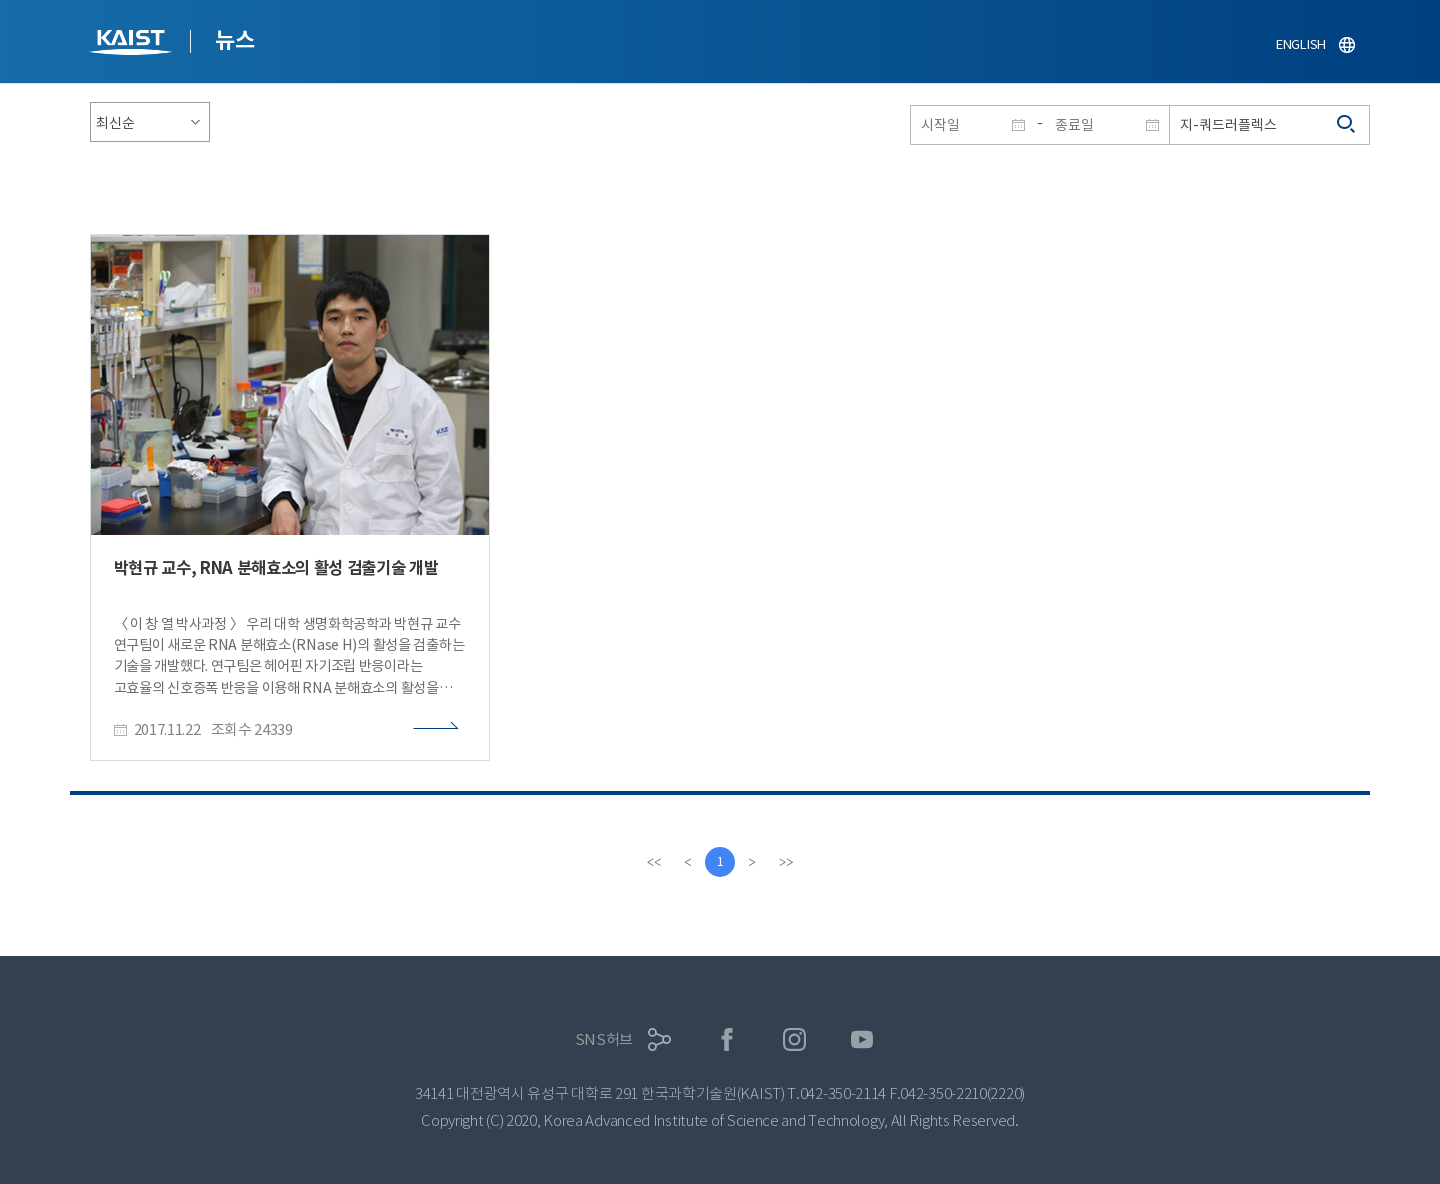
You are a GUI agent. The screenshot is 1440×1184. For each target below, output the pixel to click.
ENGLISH (1301, 44)
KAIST (133, 44)
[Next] (752, 862)
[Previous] (688, 862)
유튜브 (862, 1039)
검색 (1347, 125)
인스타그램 (794, 1039)
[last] (786, 862)
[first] (654, 862)
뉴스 (234, 40)
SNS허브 (604, 1039)
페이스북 (727, 1039)
